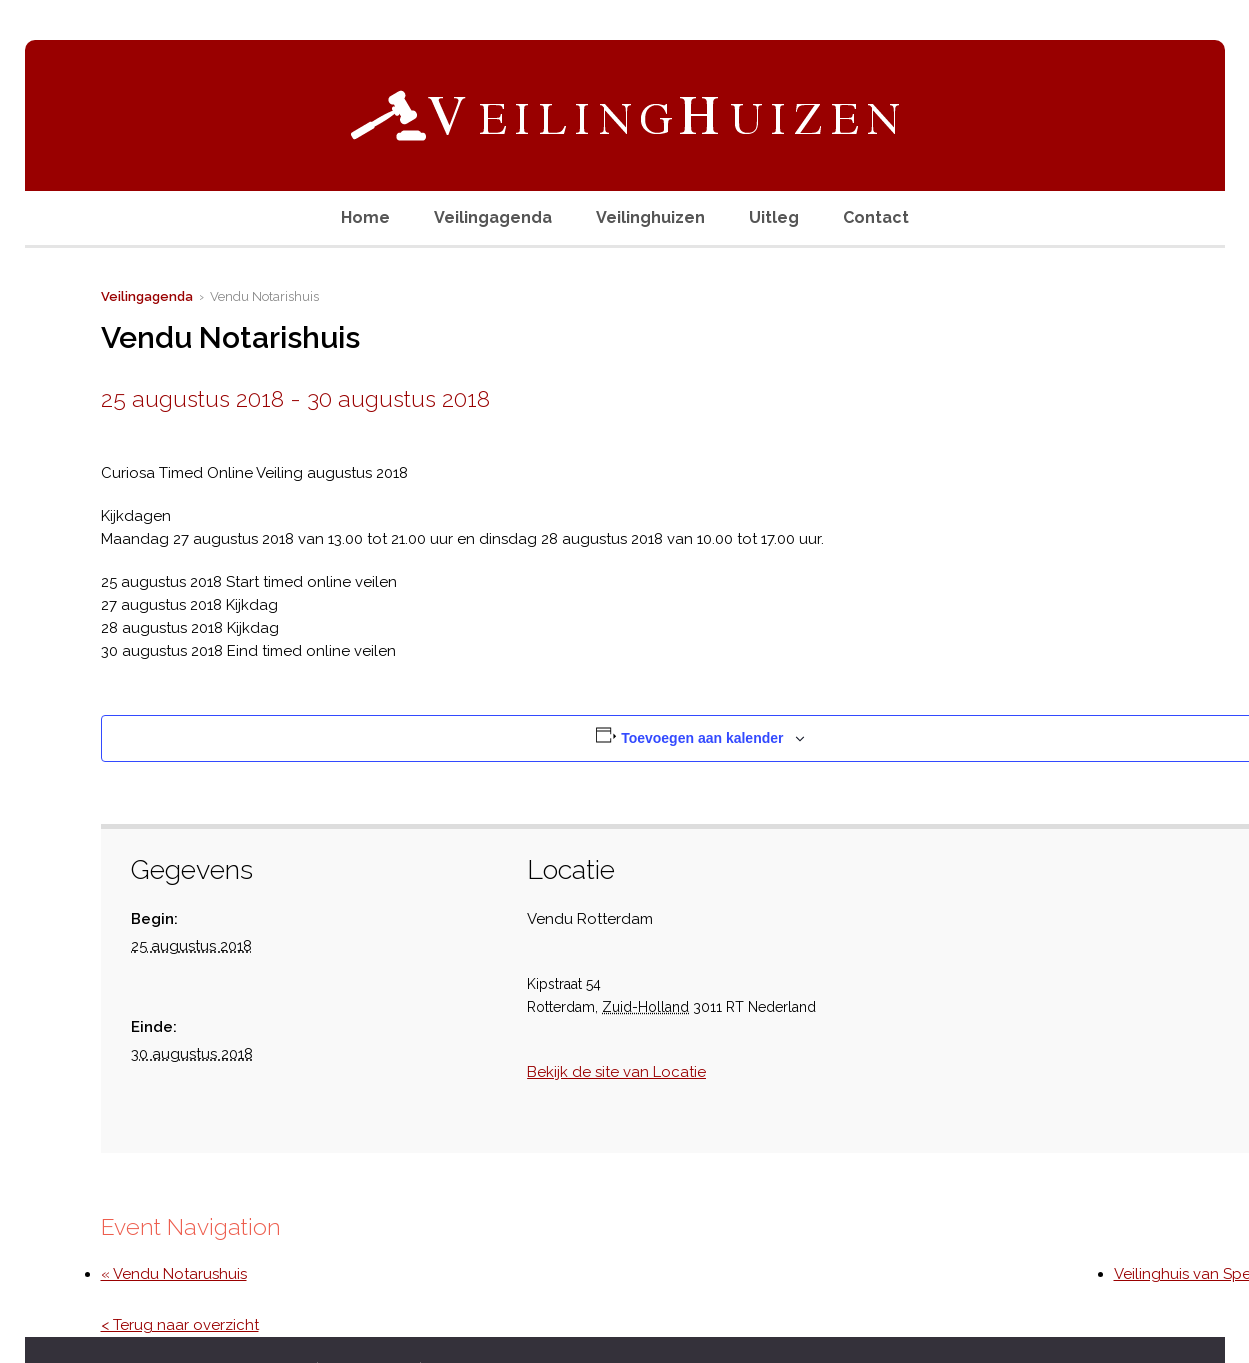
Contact (876, 217)
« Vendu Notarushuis (174, 1274)
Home (365, 217)
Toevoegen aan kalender (702, 738)
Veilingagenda (493, 217)
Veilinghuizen (650, 217)
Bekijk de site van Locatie (616, 1072)
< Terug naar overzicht (180, 1325)
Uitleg (774, 217)
